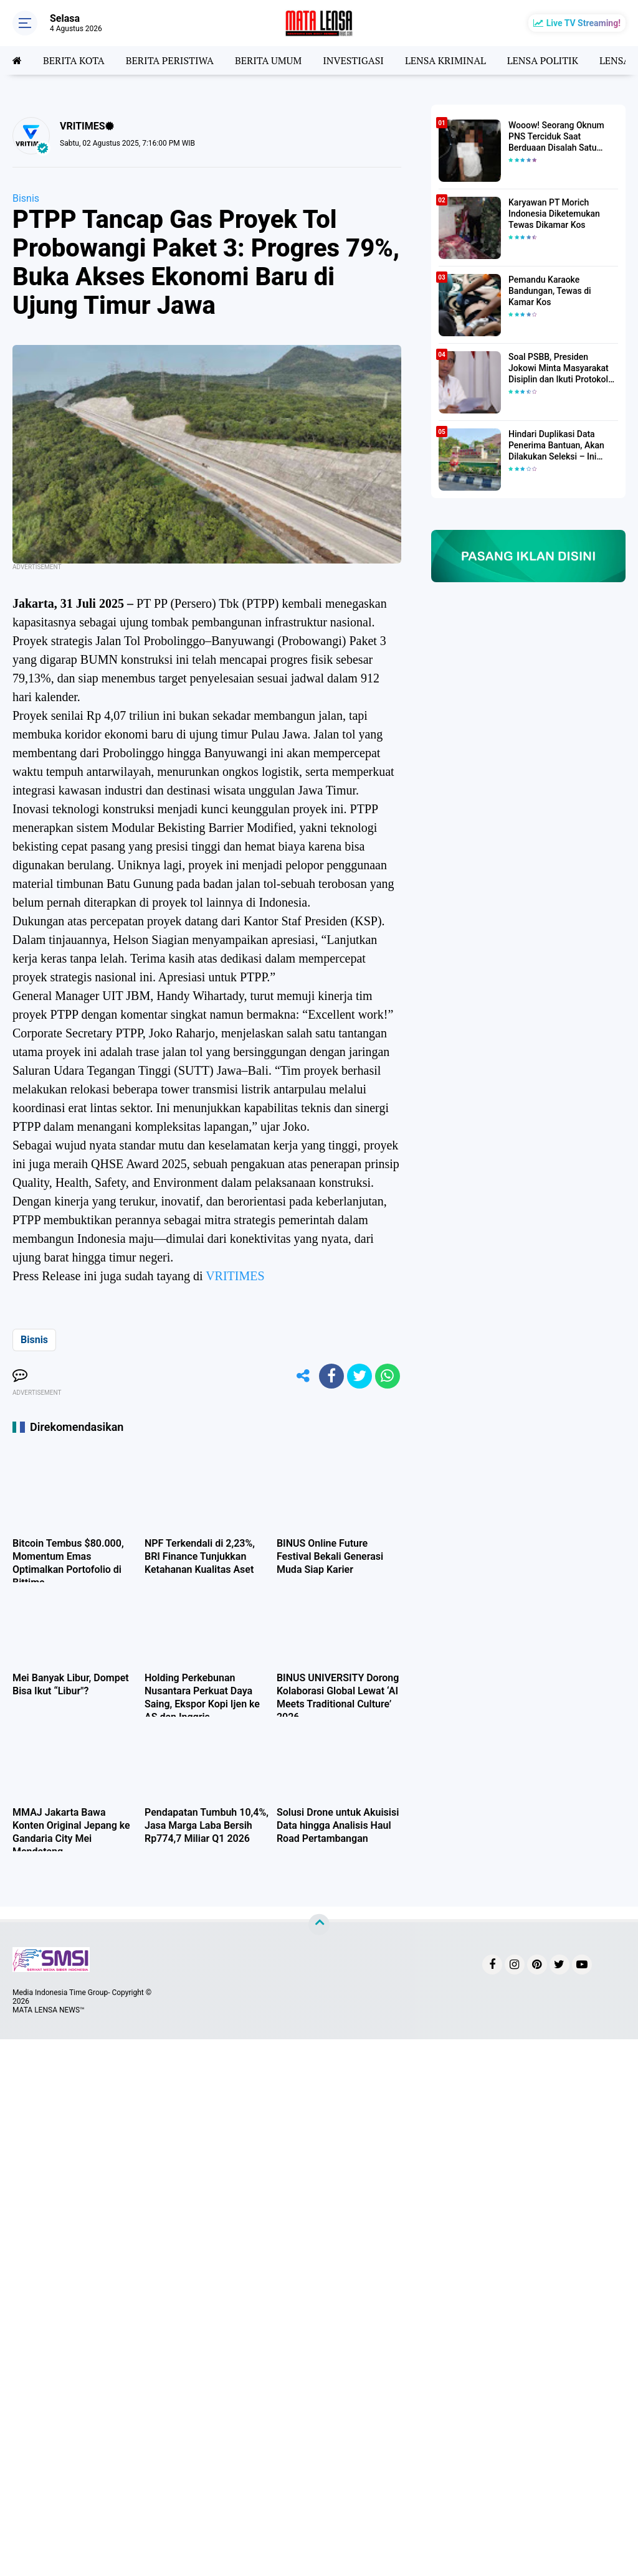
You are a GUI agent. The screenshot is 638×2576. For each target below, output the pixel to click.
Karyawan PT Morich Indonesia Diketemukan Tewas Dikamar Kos (554, 213)
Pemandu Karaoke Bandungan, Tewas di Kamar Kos (549, 291)
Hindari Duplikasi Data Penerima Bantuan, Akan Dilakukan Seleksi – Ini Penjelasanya (556, 446)
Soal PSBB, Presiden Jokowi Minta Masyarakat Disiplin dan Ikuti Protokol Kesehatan (558, 368)
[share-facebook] (331, 1376)
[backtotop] (319, 1924)
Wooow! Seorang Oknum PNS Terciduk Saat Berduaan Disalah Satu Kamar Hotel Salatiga (556, 137)
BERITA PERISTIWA (170, 60)
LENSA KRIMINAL (445, 60)
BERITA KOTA (74, 60)
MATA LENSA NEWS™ (48, 2010)
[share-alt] (303, 1376)
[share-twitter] (359, 1376)
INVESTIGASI (353, 60)
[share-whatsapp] (387, 1376)
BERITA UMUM (268, 60)
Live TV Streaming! (583, 23)
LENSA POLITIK (542, 60)
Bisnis (25, 198)
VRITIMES (235, 1276)
